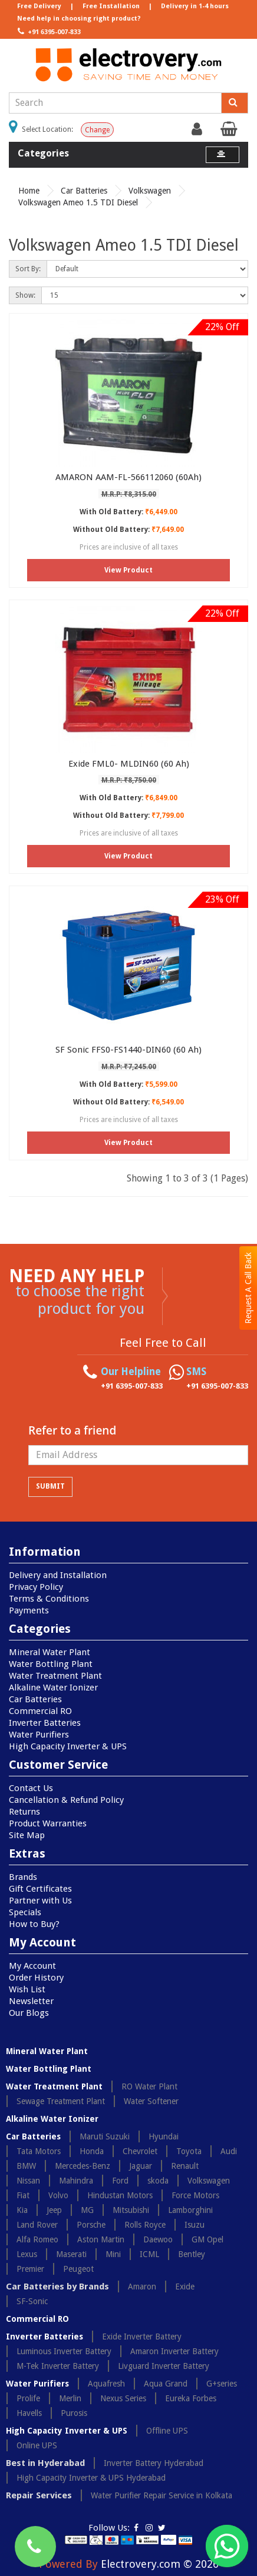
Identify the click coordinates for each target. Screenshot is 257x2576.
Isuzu (194, 2224)
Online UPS (37, 2445)
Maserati (71, 2254)
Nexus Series (123, 2398)
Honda (92, 2151)
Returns (24, 1811)
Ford (120, 2180)
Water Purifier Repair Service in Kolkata (161, 2495)
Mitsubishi (131, 2210)
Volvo (58, 2195)
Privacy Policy (36, 1587)
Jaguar (140, 2166)
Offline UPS (167, 2430)
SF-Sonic (32, 2301)
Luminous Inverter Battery (64, 2351)
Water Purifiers (39, 1734)
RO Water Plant (149, 2086)
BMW (26, 2166)
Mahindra (76, 2180)
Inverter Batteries (45, 1723)
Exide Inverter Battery (142, 2336)
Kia (22, 2210)
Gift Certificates (40, 1888)
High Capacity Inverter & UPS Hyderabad (91, 2477)
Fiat (23, 2195)
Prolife (28, 2398)
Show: (25, 295)
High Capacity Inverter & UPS (68, 1746)
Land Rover (37, 2224)
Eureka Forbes (190, 2398)
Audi (228, 2151)
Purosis (74, 2413)
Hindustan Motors (120, 2195)
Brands (23, 1877)
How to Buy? (34, 1924)
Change (97, 130)
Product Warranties (48, 1823)
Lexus (27, 2254)
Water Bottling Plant (51, 1664)
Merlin (70, 2398)
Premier (30, 2269)
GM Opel (207, 2239)
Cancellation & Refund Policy (66, 1800)
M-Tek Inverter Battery (58, 2366)
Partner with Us (40, 1900)
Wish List (27, 1989)
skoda (158, 2180)
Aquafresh (106, 2383)
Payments (29, 1610)
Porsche (91, 2224)
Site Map (27, 1835)
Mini (113, 2254)
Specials (25, 1912)
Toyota (189, 2151)
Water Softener (151, 2101)
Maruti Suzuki (105, 2136)
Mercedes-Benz (82, 2166)
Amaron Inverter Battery (174, 2351)
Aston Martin (100, 2239)
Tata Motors (39, 2151)
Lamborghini (190, 2210)
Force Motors (195, 2195)
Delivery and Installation (58, 1575)
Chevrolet (140, 2151)
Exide (185, 2286)
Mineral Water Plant (49, 1652)
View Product (128, 570)
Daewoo (158, 2239)
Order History (36, 1977)
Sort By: (28, 269)
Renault (185, 2166)
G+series (221, 2383)
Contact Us (31, 1788)
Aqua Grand (165, 2383)
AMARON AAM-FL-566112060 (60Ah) (128, 477)
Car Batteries (84, 190)
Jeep (54, 2210)
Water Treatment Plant (55, 1675)
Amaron (142, 2286)
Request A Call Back (248, 1288)
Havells (29, 2413)
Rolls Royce (145, 2224)
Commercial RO (40, 1711)
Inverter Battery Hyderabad (153, 2463)
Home (28, 190)
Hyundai (164, 2136)
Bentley (191, 2254)
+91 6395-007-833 (48, 31)
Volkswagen (149, 190)
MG (87, 2210)
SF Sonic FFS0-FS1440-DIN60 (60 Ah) (128, 1049)
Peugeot (78, 2269)
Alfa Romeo (37, 2239)
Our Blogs (29, 2013)
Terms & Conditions (49, 1598)
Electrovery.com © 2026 (160, 2564)
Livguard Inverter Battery (163, 2366)
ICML (149, 2254)
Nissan (28, 2180)
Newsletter (31, 2001)
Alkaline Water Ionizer (53, 1687)
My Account (32, 1966)
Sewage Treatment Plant (61, 2101)
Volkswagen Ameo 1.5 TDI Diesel (78, 202)
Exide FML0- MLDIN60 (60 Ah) (128, 763)
